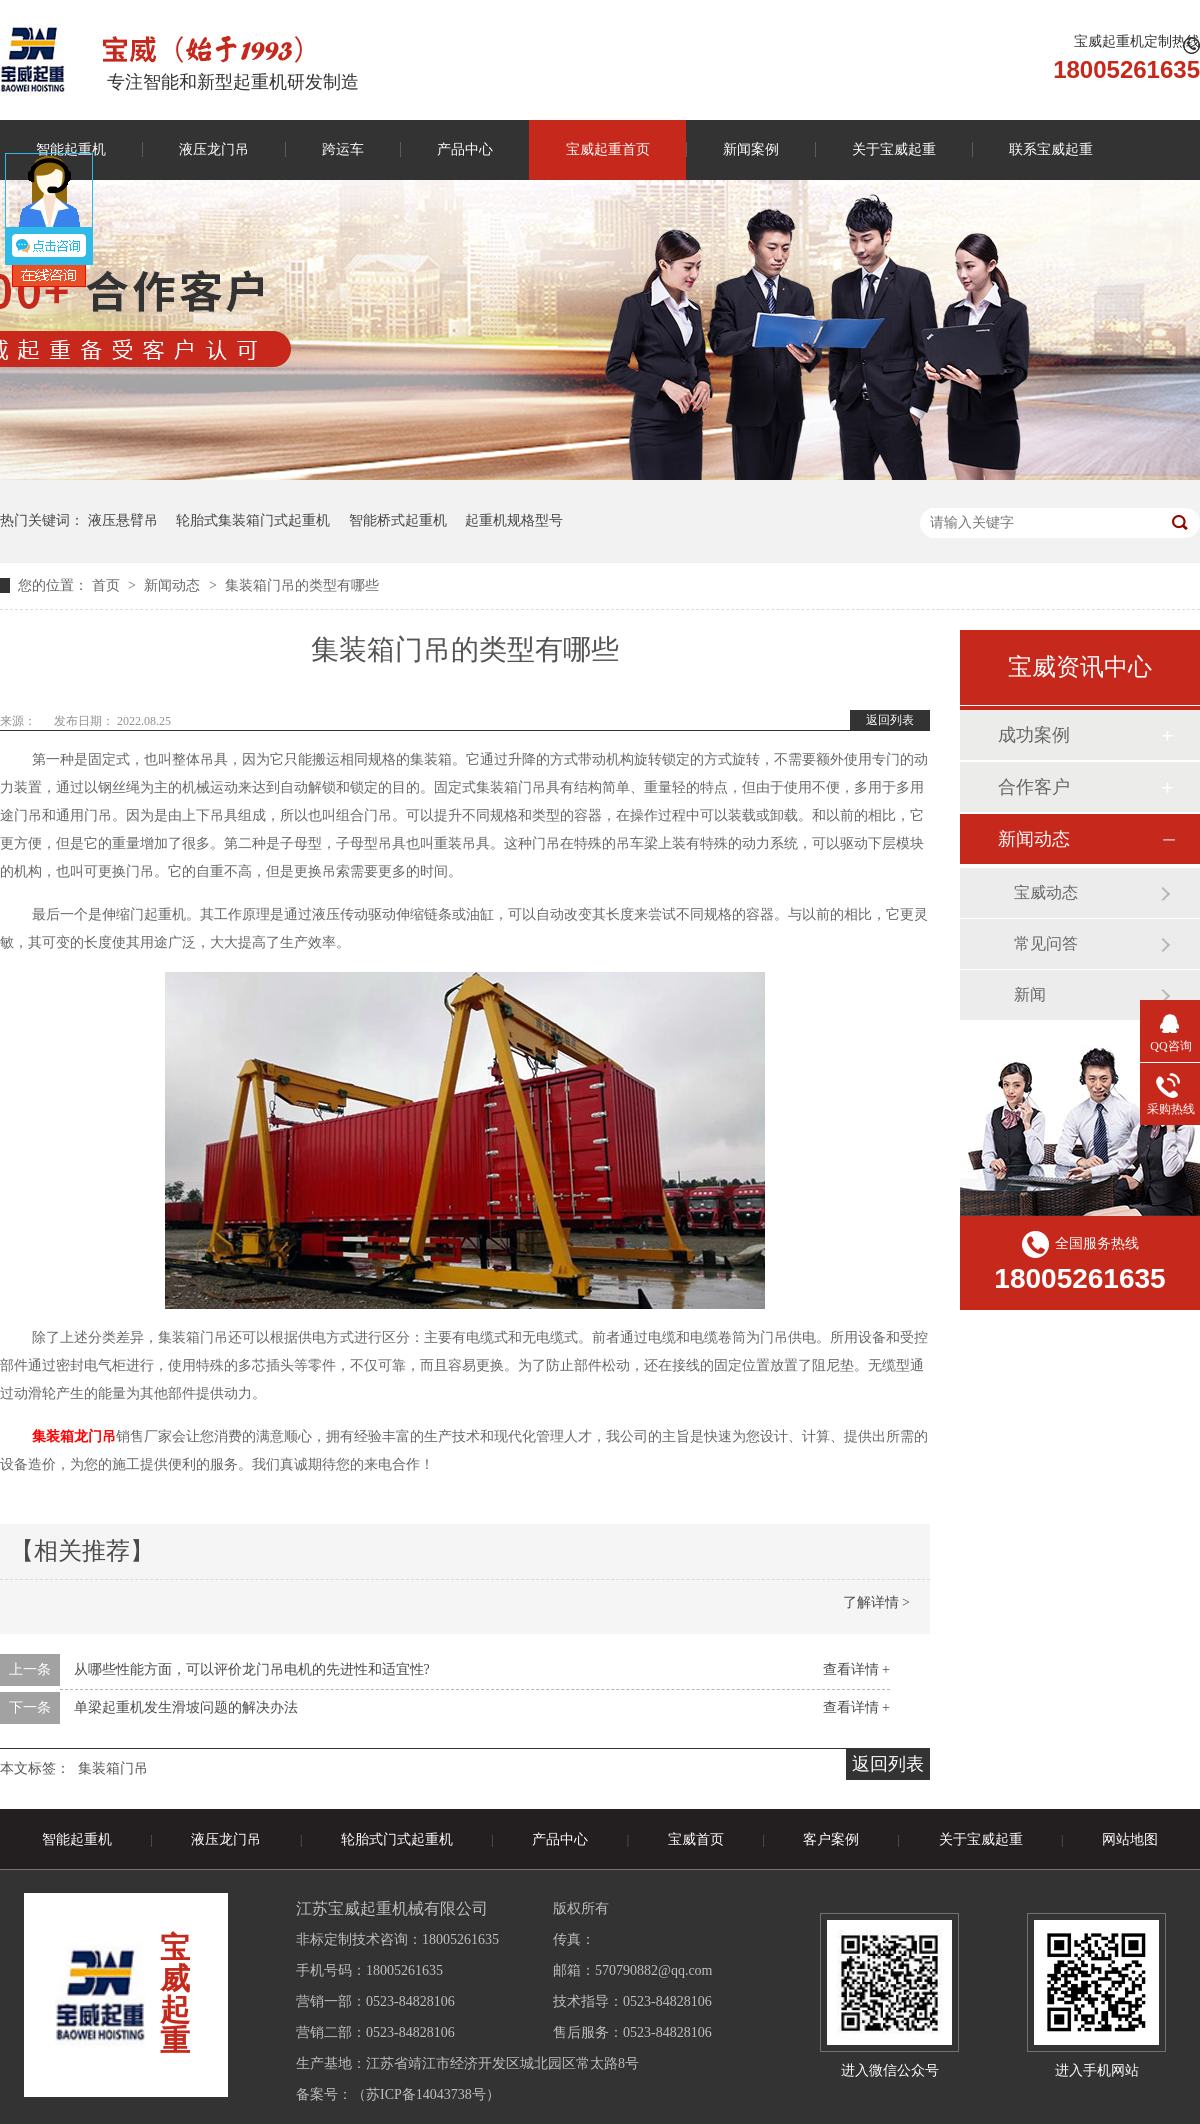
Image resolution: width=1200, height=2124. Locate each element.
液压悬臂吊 (123, 520)
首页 (108, 585)
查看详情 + (856, 1669)
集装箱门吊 (113, 1768)
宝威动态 (1046, 892)
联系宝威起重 (1051, 149)
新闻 (1030, 994)
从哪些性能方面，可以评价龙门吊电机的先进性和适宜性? (252, 1669)
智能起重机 (77, 1839)
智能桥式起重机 (398, 520)
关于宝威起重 (894, 149)
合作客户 (1034, 787)
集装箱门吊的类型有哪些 (302, 585)
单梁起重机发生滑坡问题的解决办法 (186, 1707)
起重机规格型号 (514, 520)
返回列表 (890, 720)
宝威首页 (696, 1839)
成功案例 (1034, 735)
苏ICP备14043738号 (426, 2094)
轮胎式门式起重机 (397, 1839)
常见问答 (1046, 943)
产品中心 (465, 149)
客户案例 (831, 1839)
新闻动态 (174, 585)
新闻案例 (751, 149)
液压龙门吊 (214, 149)
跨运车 (343, 149)
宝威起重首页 (608, 149)
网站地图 (1130, 1839)
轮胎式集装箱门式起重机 (253, 520)
